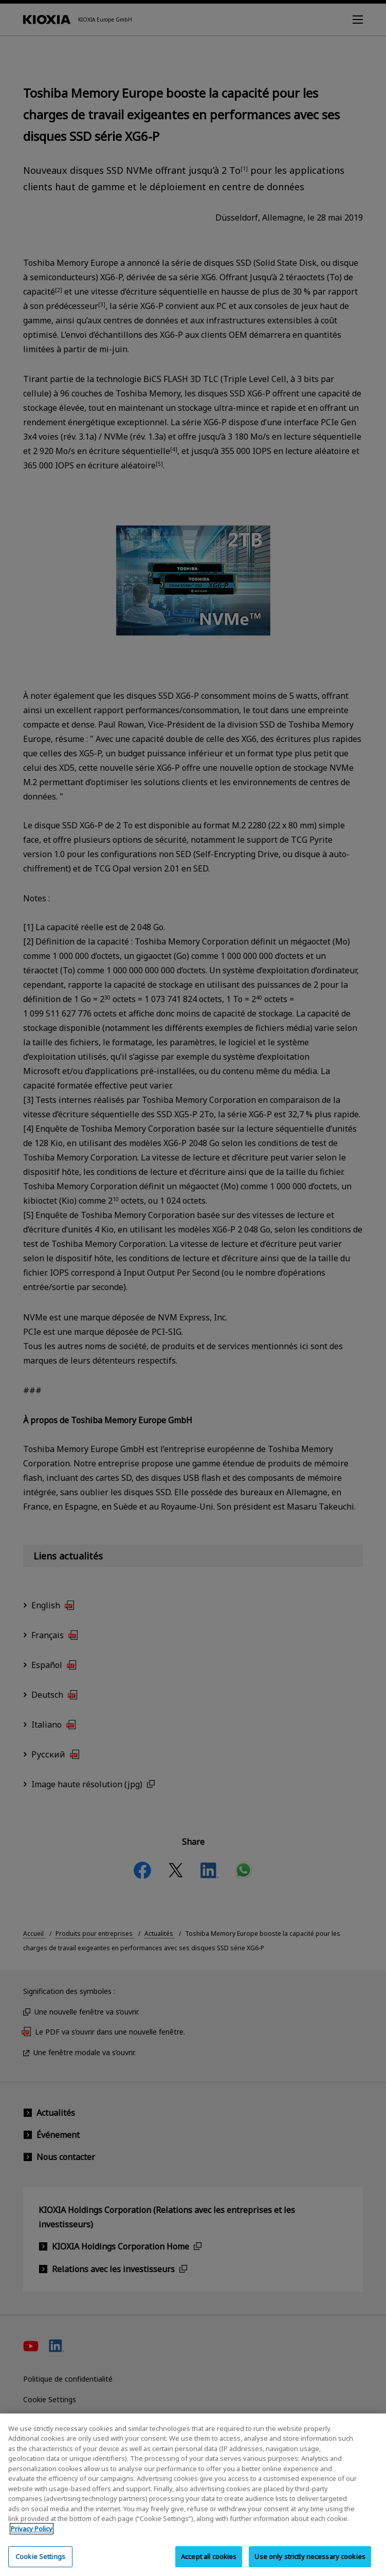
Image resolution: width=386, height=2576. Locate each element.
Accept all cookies (208, 2562)
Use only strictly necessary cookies (309, 2562)
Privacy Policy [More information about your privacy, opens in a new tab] (31, 2535)
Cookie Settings (40, 2562)
